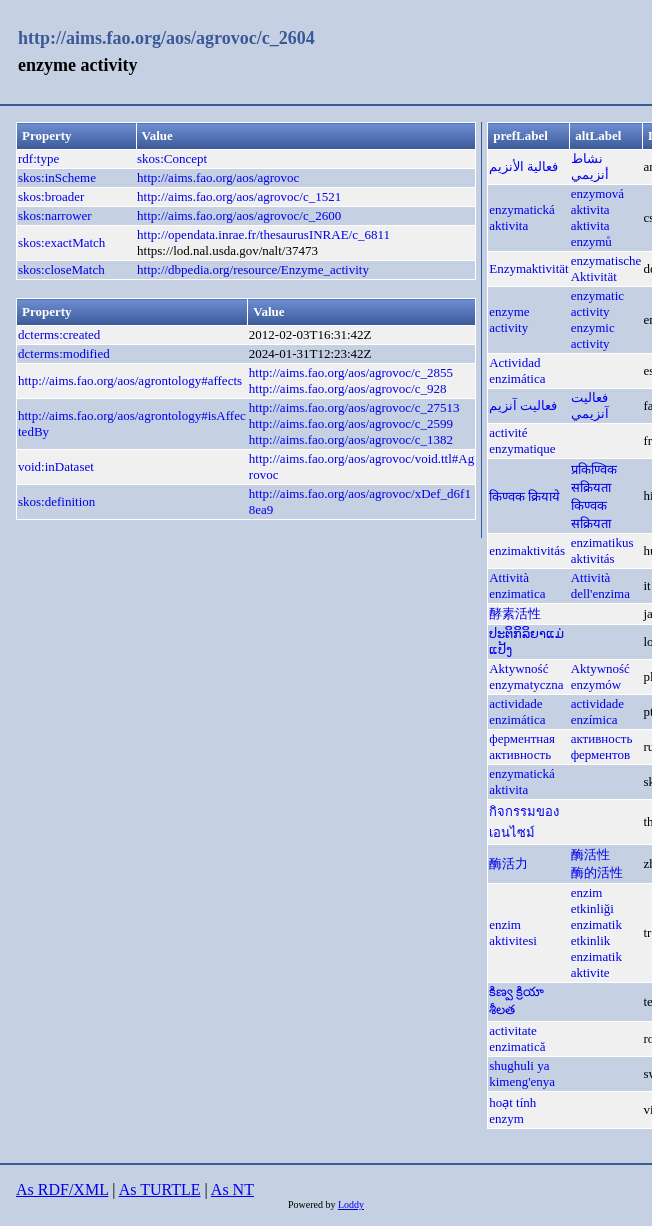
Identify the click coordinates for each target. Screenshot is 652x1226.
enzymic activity (593, 335)
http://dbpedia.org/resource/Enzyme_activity (253, 269)
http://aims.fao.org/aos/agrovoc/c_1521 (239, 196)
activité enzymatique (522, 440)
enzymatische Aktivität (606, 268)
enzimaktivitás (527, 550)
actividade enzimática (517, 711)
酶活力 (508, 863)
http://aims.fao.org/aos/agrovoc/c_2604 (166, 38)
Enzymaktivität (528, 268)
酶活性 (590, 854)
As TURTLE (160, 1189)
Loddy (351, 1204)
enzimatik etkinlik (596, 932)
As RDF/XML (62, 1189)
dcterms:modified (64, 353)
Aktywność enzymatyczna (526, 676)
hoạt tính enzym (512, 1110)
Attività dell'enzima (600, 585)
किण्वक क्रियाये (524, 496)
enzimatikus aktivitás (602, 550)
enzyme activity (509, 319)
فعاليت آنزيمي (590, 405)
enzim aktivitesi (513, 932)
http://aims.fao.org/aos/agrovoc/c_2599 (351, 423)
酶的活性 (597, 872)
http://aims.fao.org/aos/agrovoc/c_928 (348, 388)
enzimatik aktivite (596, 964)
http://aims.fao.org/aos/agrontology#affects (130, 380)
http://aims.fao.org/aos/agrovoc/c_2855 (351, 372)
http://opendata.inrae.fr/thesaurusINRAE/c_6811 (263, 234)
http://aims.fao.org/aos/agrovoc (218, 177)
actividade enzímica (597, 711)
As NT (232, 1189)
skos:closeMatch (61, 269)
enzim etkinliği (592, 900)
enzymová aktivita (597, 201)
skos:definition (56, 501)
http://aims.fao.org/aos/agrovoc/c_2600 (239, 215)
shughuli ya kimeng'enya (522, 1073)
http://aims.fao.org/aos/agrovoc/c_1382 (351, 439)
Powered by (313, 1204)
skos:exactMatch (61, 242)
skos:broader (51, 196)
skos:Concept (172, 158)
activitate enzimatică (517, 1038)
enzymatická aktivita (522, 217)
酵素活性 (515, 613)
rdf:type (38, 158)
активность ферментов (602, 746)
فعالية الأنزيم (523, 166)
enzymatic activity (597, 303)
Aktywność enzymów (600, 676)
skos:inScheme (57, 177)
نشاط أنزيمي (590, 166)
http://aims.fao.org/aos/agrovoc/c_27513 (354, 407)
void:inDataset (56, 466)
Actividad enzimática (517, 370)
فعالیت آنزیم (523, 405)
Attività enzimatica (517, 585)
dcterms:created (59, 334)
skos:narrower (55, 215)
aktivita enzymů (591, 233)
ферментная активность (522, 746)
